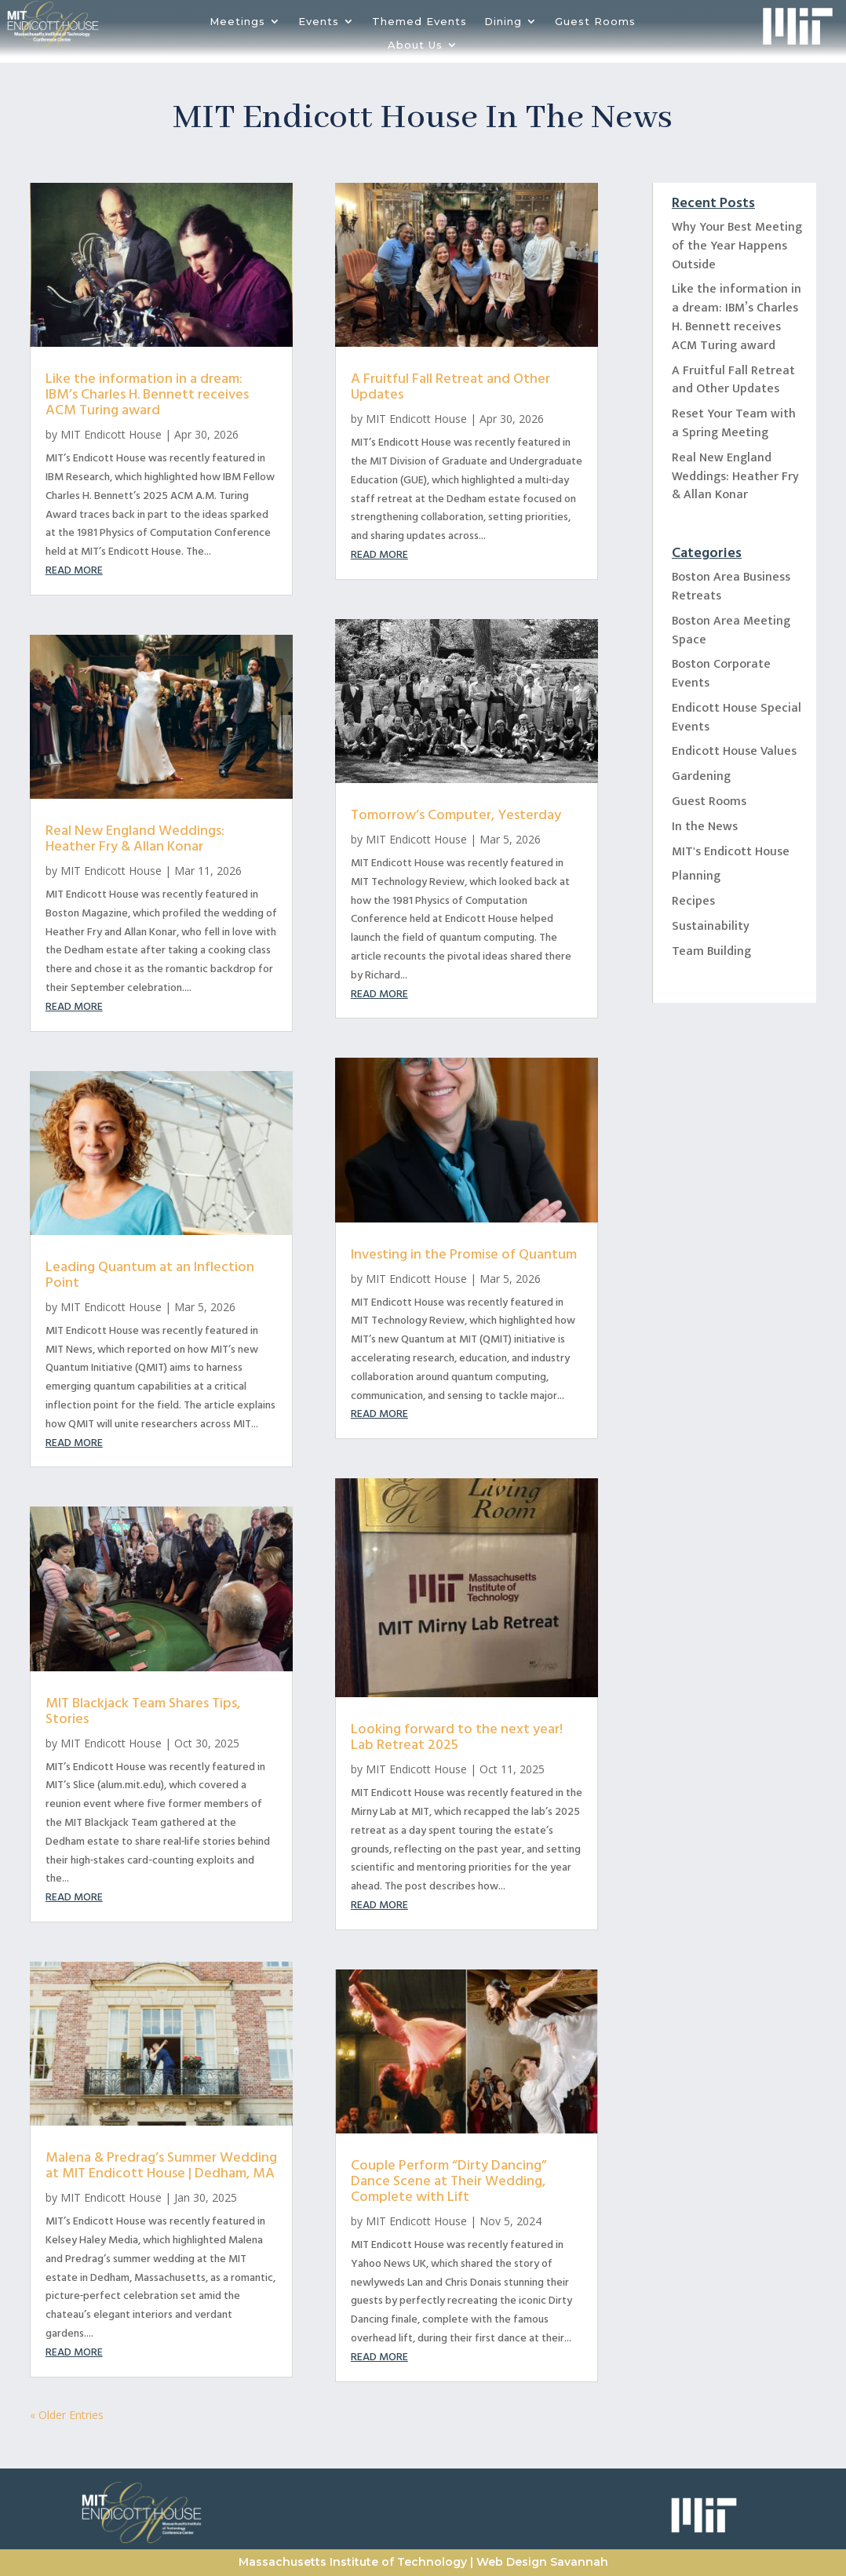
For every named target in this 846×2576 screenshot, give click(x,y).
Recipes (693, 901)
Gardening (701, 776)
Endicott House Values (734, 751)
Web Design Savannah (542, 2562)
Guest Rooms (595, 21)
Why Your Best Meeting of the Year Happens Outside (737, 246)
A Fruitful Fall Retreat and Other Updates (450, 386)
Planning (696, 876)
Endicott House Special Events (736, 718)
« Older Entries (67, 2414)
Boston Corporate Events (721, 674)
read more (74, 570)
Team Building (711, 951)
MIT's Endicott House (730, 851)
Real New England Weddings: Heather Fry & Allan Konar (135, 838)
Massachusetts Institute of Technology (353, 2562)
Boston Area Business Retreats (731, 587)
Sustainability (710, 926)
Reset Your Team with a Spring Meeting (734, 423)
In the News (705, 826)
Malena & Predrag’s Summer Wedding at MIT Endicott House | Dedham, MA (161, 2165)
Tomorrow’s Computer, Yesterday (456, 814)
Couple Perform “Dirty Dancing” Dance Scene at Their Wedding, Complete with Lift (449, 2181)
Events (318, 21)
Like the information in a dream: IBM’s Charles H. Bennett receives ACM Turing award (147, 394)
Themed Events (419, 21)
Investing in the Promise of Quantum (464, 1254)
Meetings (237, 21)
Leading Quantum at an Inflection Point (150, 1274)
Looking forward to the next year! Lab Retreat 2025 (457, 1737)
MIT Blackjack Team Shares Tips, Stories (143, 1711)
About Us (415, 45)
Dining (503, 21)
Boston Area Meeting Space (731, 630)
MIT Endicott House (111, 434)
